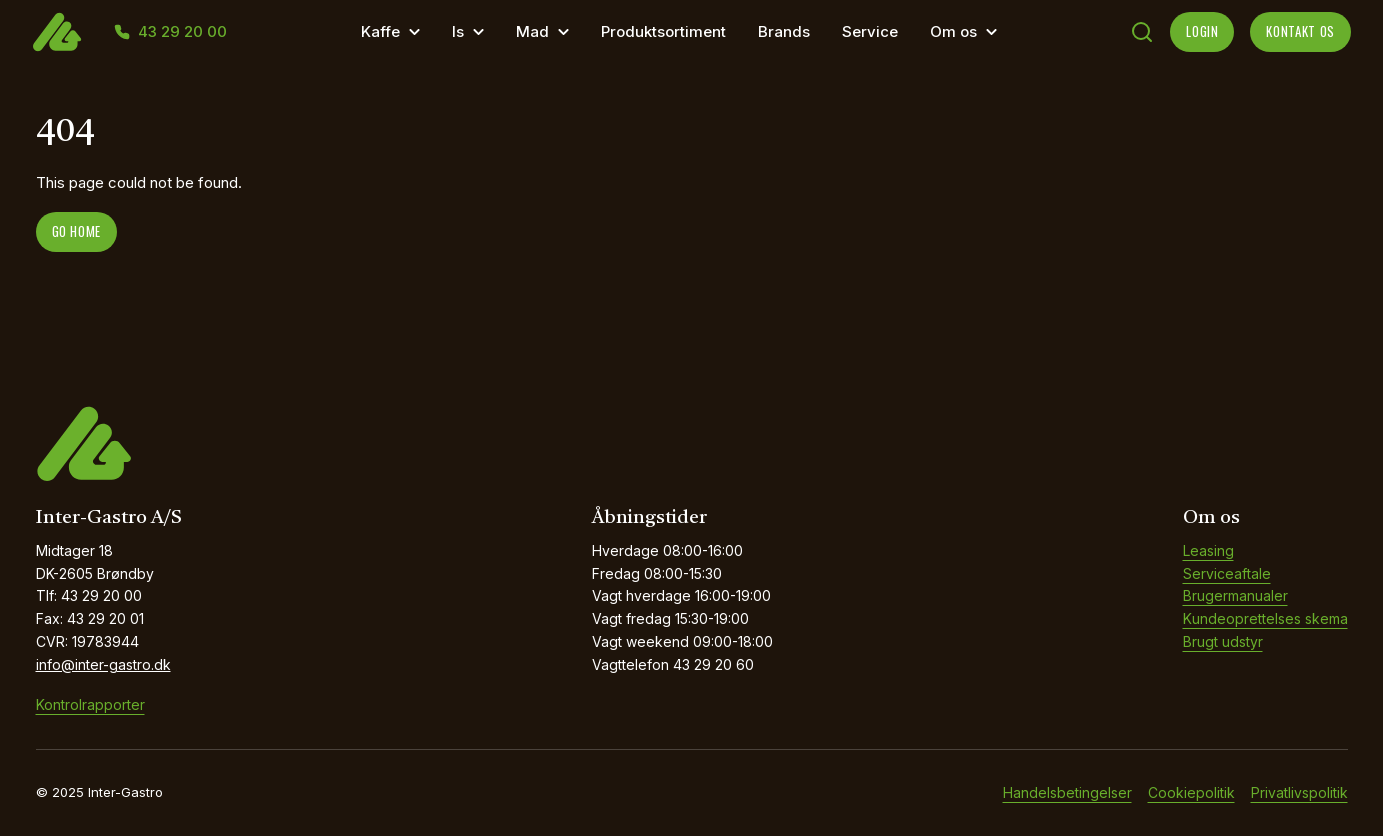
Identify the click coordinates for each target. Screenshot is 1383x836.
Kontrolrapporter (90, 704)
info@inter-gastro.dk (103, 664)
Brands (784, 31)
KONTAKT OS (1300, 31)
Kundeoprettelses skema (1265, 618)
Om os (953, 31)
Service (870, 31)
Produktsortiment (663, 31)
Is (458, 31)
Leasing (1208, 550)
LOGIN (1202, 31)
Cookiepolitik (1191, 792)
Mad (532, 31)
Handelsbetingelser (1067, 792)
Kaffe (380, 31)
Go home (77, 231)
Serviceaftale (1227, 573)
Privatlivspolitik (1299, 792)
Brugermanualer (1235, 595)
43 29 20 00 (182, 32)
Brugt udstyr (1223, 641)
